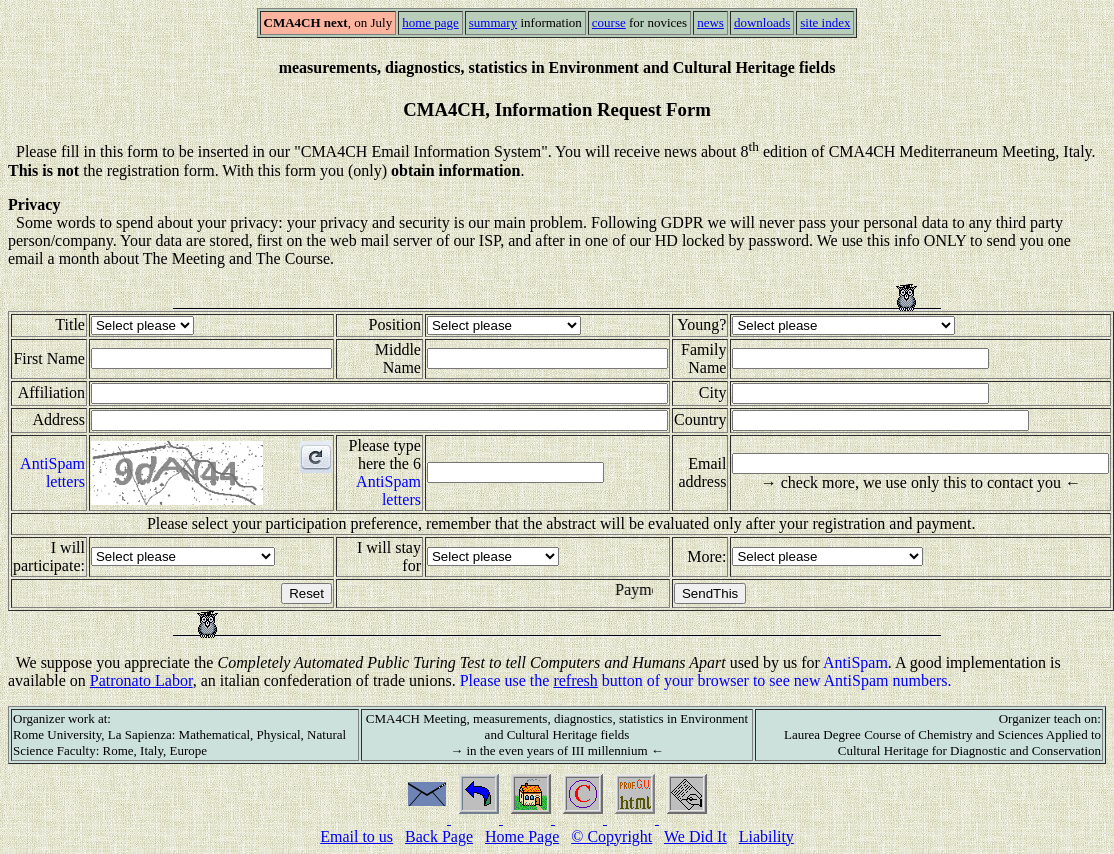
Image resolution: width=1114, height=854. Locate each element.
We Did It (695, 836)
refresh (575, 680)
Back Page (439, 836)
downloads (762, 22)
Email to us (356, 836)
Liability (766, 836)
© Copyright (611, 836)
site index (825, 22)
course (609, 22)
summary (493, 22)
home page (430, 22)
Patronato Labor (141, 680)
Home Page (522, 836)
